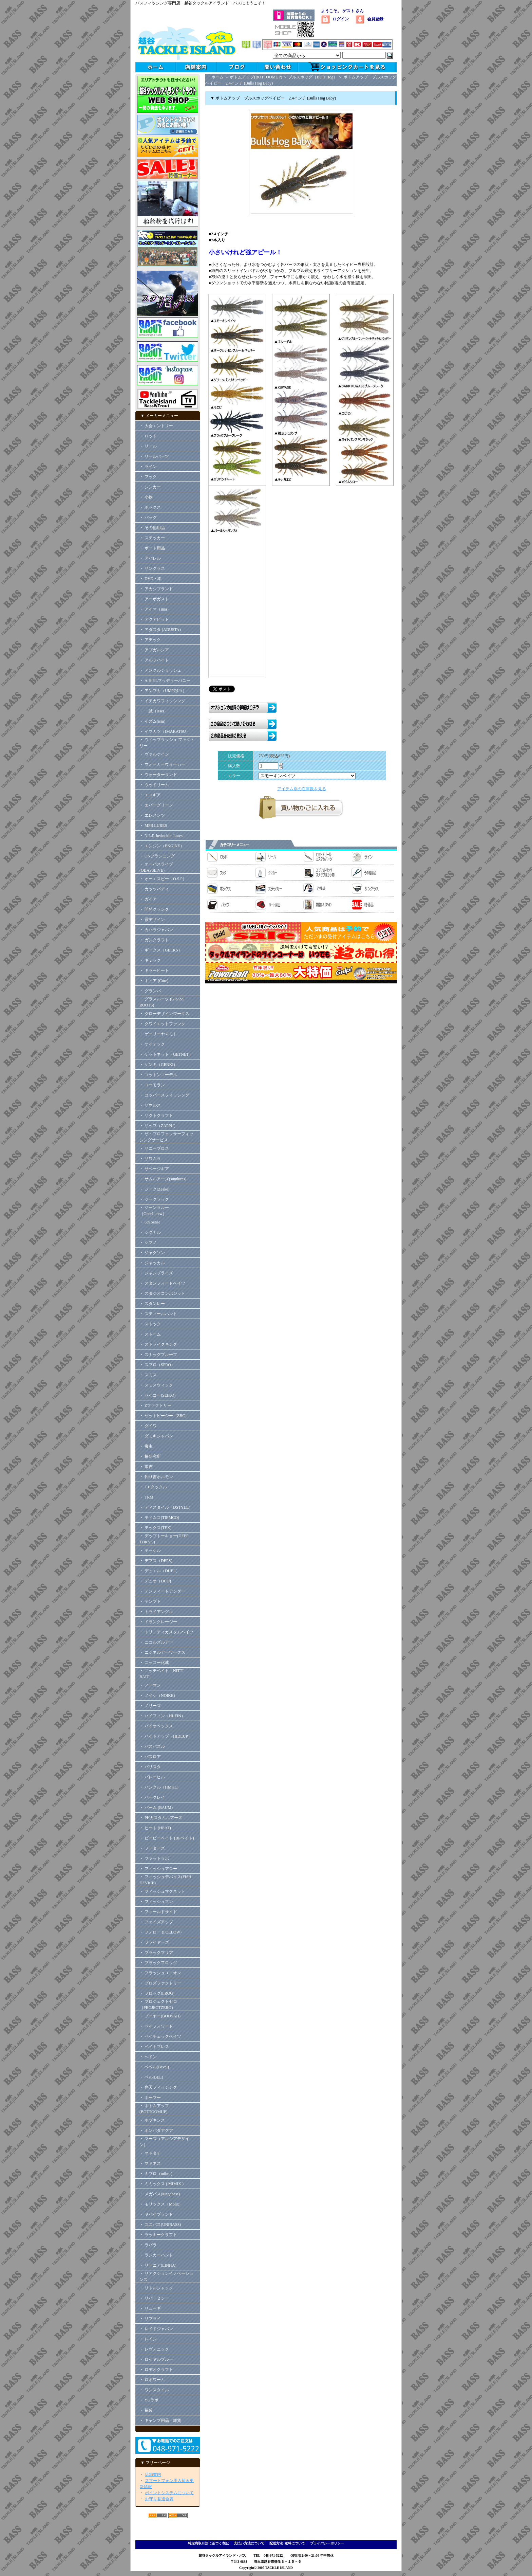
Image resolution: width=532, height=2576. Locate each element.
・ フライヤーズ (154, 1942)
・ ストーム (150, 1334)
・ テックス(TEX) (155, 1527)
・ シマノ (148, 1242)
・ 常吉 (146, 1466)
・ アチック (150, 639)
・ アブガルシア (154, 650)
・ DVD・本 (150, 578)
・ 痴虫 (146, 1446)
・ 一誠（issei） (153, 711)
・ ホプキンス (152, 2120)
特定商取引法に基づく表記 (208, 2543)
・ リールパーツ (154, 456)
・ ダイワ (148, 1425)
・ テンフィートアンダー (162, 1591)
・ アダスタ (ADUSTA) (160, 629)
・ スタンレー (152, 1303)
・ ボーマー (150, 2097)
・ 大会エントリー (156, 425)
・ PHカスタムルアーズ (160, 1817)
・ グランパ (150, 990)
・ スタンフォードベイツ (162, 1283)
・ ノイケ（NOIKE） (158, 1695)
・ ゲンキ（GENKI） (158, 1064)
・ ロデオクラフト (156, 2369)
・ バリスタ (150, 1766)
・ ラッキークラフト (158, 2234)
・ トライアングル (156, 1611)
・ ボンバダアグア (156, 2130)
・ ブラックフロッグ (158, 1962)
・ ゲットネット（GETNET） (166, 1054)
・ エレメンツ (152, 815)
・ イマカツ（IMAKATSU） (164, 731)
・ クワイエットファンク (162, 1023)
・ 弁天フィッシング (158, 2087)
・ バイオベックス (156, 1726)
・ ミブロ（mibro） (157, 2173)
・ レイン (148, 2339)
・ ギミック (150, 960)
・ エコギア (150, 795)
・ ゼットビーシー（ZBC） (164, 1415)
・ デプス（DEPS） (157, 1560)
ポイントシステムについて (169, 2492)
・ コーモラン (152, 1085)
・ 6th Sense (149, 1222)
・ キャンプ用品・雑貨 (160, 2420)
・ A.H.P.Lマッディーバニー (164, 680)
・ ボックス (150, 507)
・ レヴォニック (154, 2349)
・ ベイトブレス (154, 2046)
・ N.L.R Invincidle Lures (161, 835)
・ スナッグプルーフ (158, 1354)
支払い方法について (249, 2543)
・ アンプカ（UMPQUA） (163, 690)
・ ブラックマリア (156, 1952)
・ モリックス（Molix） (161, 2204)
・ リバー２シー (154, 2298)
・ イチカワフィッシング (162, 701)
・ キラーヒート (154, 970)
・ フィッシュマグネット (162, 1891)
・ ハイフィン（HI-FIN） (162, 1715)
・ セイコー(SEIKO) (157, 1395)
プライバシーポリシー (327, 2543)
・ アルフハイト (154, 660)
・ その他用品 (152, 527)
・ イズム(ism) (152, 721)
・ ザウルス (150, 1105)
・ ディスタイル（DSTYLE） (166, 1507)
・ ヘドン (148, 2056)
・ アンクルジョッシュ (160, 670)
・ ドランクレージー (158, 1621)
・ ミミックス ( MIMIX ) (161, 2183)
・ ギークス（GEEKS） (160, 950)
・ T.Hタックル (153, 1487)
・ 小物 (146, 497)
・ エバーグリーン (156, 805)
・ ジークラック (154, 1199)
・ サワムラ (150, 1158)
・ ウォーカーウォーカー (162, 764)
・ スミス (148, 1375)
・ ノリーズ (150, 1705)
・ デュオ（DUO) (155, 1581)
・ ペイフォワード (156, 2026)
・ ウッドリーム (154, 784)
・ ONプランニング (157, 856)
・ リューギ (150, 2308)
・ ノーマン (150, 1685)
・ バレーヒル (152, 1777)
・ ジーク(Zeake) (154, 1189)
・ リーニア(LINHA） (159, 2265)
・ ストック (150, 1324)
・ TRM (146, 1497)
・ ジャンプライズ (156, 1273)
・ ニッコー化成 (154, 1662)
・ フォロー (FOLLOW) (160, 1932)
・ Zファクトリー (155, 1405)
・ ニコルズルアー (156, 1642)
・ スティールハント (158, 1313)
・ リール (148, 446)
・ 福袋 (146, 2410)
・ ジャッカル (152, 1262)
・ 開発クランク (154, 909)
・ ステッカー (152, 538)
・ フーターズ (152, 1848)
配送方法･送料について (287, 2543)
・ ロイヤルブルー (156, 2359)
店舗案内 (153, 2474)
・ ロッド (148, 436)
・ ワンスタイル (154, 2390)
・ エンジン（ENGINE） (161, 845)
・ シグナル (150, 1232)
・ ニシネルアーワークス (162, 1652)
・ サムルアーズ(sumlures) (162, 1179)
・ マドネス (150, 2163)
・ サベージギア (154, 1168)
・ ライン (148, 466)
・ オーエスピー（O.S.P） (163, 878)
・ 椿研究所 (150, 1456)
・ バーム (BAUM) (156, 1807)
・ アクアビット (154, 619)
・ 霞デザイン (152, 919)
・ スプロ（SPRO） (157, 1364)
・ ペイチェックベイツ (160, 2036)
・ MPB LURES (153, 825)
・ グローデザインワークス (164, 1013)
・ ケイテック (152, 1044)
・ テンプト (150, 1601)
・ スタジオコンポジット (162, 1293)
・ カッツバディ (154, 889)
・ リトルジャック (156, 2288)
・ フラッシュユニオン (160, 1973)
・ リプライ (150, 2318)
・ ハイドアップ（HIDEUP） (165, 1736)
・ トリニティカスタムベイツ (166, 1632)
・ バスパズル (152, 1746)
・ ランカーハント (156, 2255)
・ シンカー (150, 487)
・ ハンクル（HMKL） (160, 1787)
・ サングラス (152, 568)
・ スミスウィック (156, 1385)
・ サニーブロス (154, 1148)
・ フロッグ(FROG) (156, 1993)
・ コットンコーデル (158, 1074)
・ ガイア (148, 899)
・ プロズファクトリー (160, 1983)
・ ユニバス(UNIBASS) (160, 2224)
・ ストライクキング (158, 1344)
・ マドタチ (150, 2153)
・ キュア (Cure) (153, 980)
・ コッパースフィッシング (164, 1095)
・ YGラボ (148, 2400)
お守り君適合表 (159, 2499)
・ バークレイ (152, 1797)
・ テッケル (150, 1550)
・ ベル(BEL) (151, 2077)
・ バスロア (150, 1756)
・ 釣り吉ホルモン (156, 1476)
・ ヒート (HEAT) (155, 1828)
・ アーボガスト (154, 599)
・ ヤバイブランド (156, 2214)
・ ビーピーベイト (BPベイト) (166, 1838)
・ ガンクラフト (154, 940)
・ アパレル (150, 558)
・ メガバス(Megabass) (159, 2194)
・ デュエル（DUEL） (159, 1570)
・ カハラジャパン (156, 929)
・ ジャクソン (152, 1252)
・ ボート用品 (152, 548)
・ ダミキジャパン (156, 1436)
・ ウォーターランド (158, 774)
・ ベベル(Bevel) (154, 2067)
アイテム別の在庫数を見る (301, 788)
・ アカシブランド (156, 588)
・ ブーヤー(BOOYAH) (159, 2016)
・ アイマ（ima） (155, 609)
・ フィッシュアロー (158, 1868)
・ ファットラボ (154, 1858)
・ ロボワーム (152, 2379)
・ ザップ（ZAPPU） (158, 1125)
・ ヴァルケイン (154, 754)
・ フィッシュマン (156, 1901)
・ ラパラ (148, 2245)
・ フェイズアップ (156, 1922)
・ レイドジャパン (156, 2328)
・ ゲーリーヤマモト (158, 1034)
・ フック (148, 476)
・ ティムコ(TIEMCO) (159, 1517)
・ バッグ (148, 517)
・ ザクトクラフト (158, 1115)
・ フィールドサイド (158, 1911)
